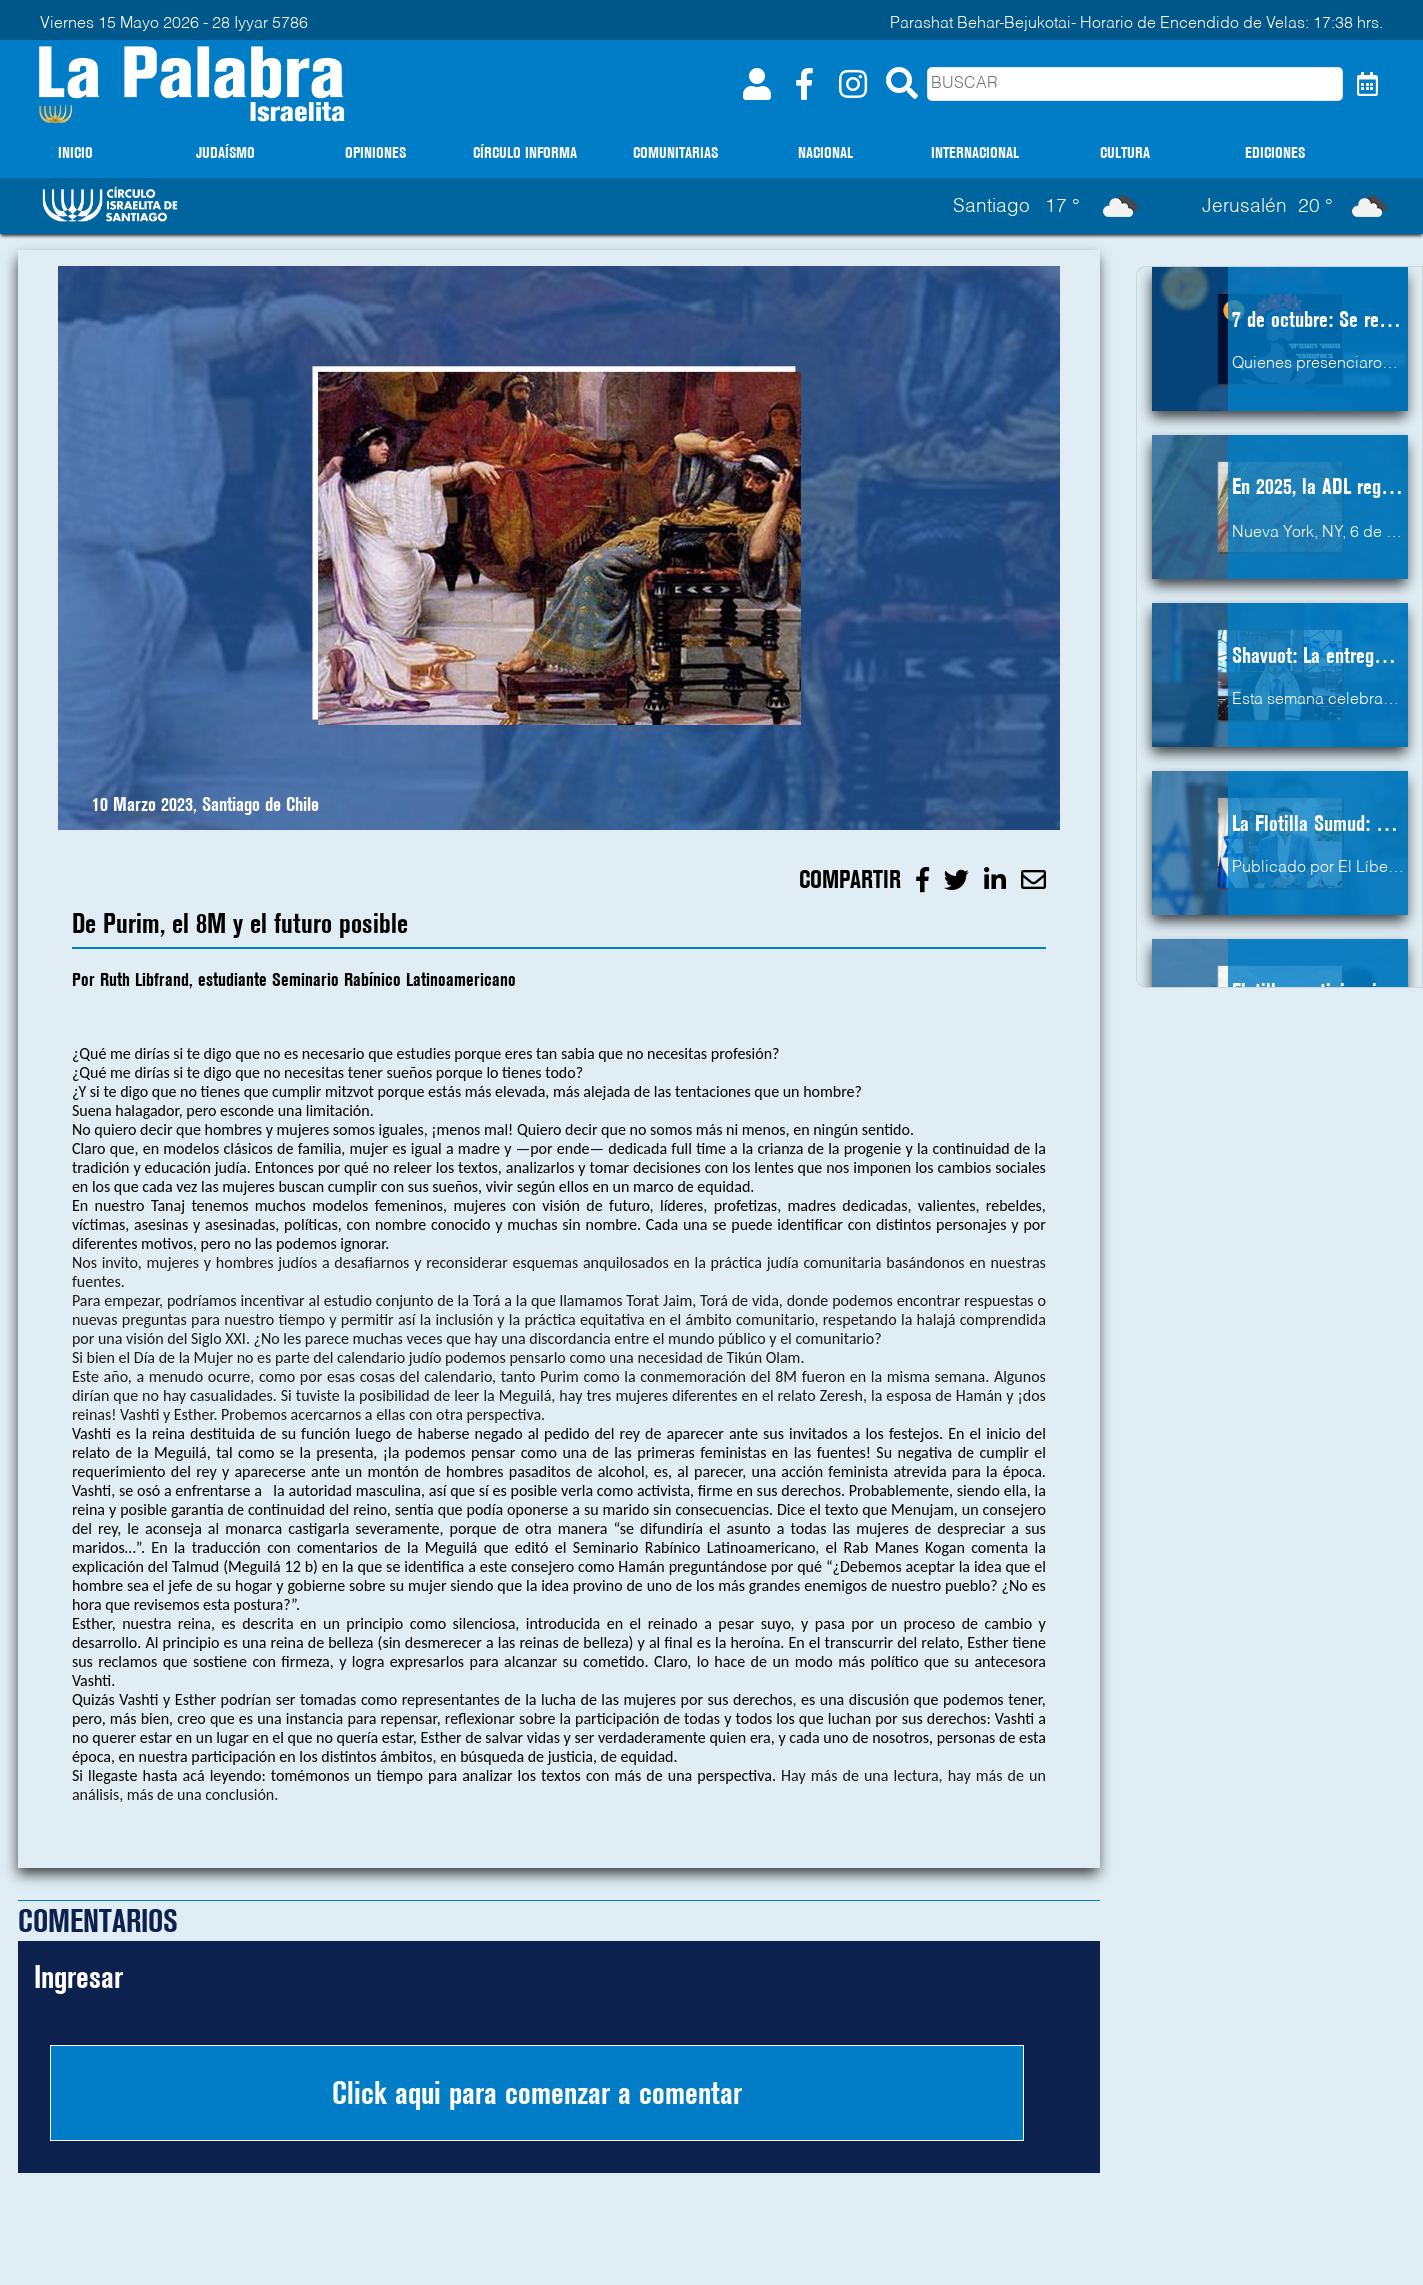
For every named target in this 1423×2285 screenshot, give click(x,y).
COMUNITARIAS (675, 152)
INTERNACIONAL (975, 152)
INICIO (75, 152)
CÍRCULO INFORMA (525, 152)
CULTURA (1125, 152)
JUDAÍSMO (225, 152)
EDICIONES (1275, 152)
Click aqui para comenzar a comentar (537, 2093)
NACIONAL (825, 152)
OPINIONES (375, 152)
